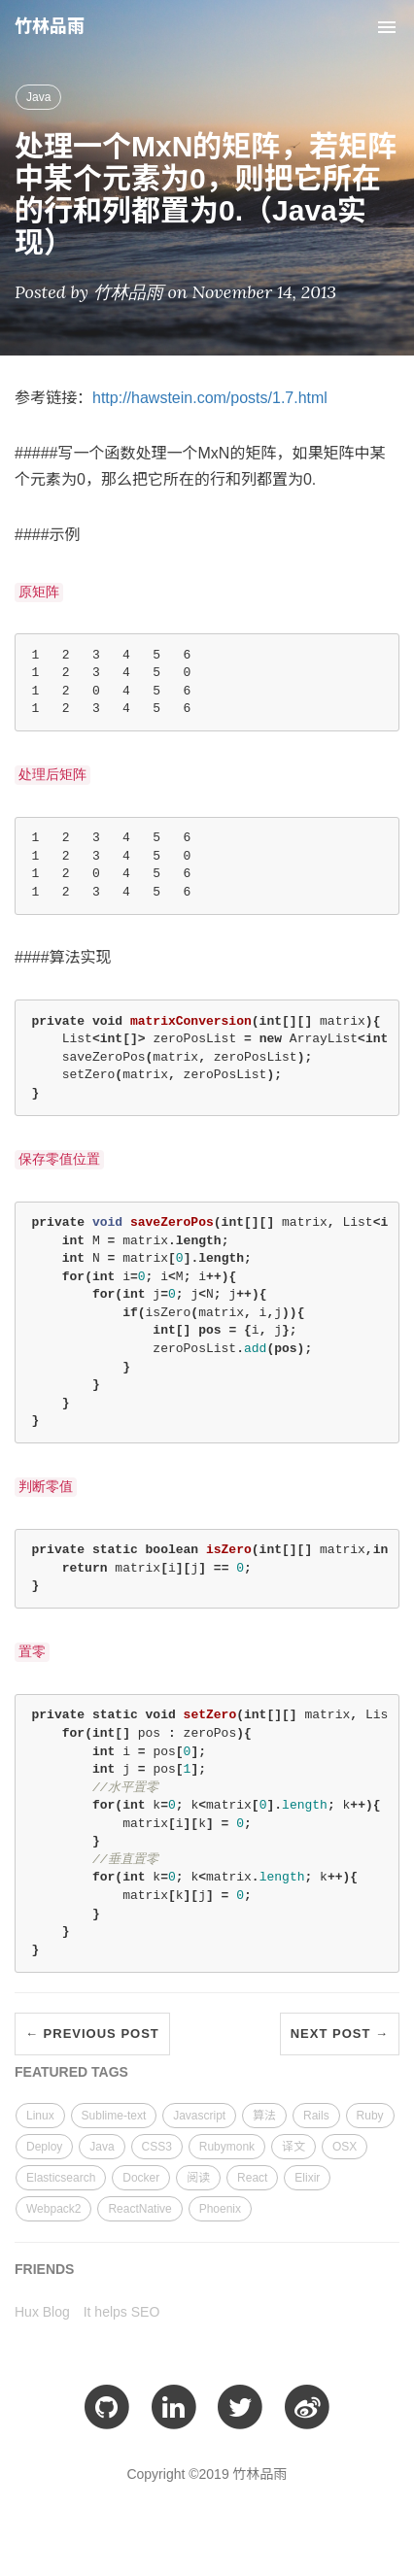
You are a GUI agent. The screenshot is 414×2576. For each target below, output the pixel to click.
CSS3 (157, 2146)
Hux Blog (42, 2312)
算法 (264, 2115)
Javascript (199, 2115)
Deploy (44, 2146)
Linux (40, 2115)
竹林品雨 (50, 26)
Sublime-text (114, 2115)
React (252, 2178)
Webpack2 (53, 2209)
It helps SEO (122, 2312)
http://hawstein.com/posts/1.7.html (210, 398)
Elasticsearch (60, 2178)
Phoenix (220, 2209)
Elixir (307, 2178)
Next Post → (340, 2033)
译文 (293, 2146)
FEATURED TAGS (71, 2072)
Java (38, 97)
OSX (344, 2146)
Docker (140, 2178)
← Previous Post (92, 2033)
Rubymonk (227, 2146)
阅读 (198, 2178)
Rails (316, 2115)
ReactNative (139, 2209)
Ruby (370, 2115)
